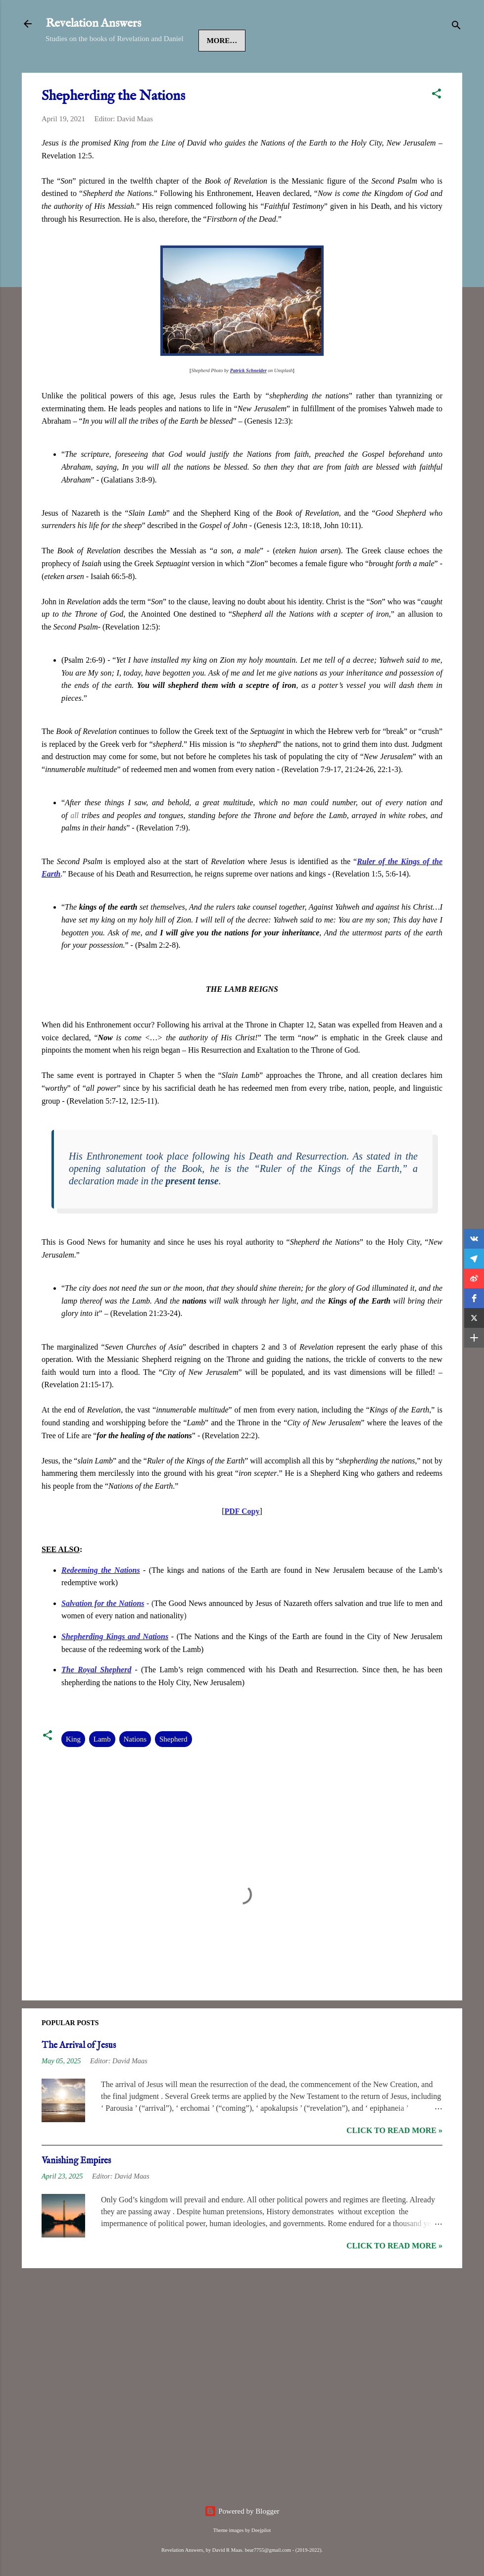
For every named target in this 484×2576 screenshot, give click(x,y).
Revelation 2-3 (238, 71)
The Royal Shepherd (96, 1700)
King (73, 1769)
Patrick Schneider (248, 400)
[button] (436, 125)
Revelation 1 (162, 71)
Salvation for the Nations (103, 1633)
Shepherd (173, 1769)
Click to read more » (394, 2160)
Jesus (106, 71)
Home (66, 71)
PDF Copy (242, 1541)
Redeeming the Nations (100, 1600)
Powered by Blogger (241, 2511)
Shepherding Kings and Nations (114, 1666)
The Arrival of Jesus (79, 2076)
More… (302, 71)
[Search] (456, 27)
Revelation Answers (93, 23)
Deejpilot (261, 2530)
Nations (135, 1769)
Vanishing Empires (76, 2191)
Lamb (102, 1769)
